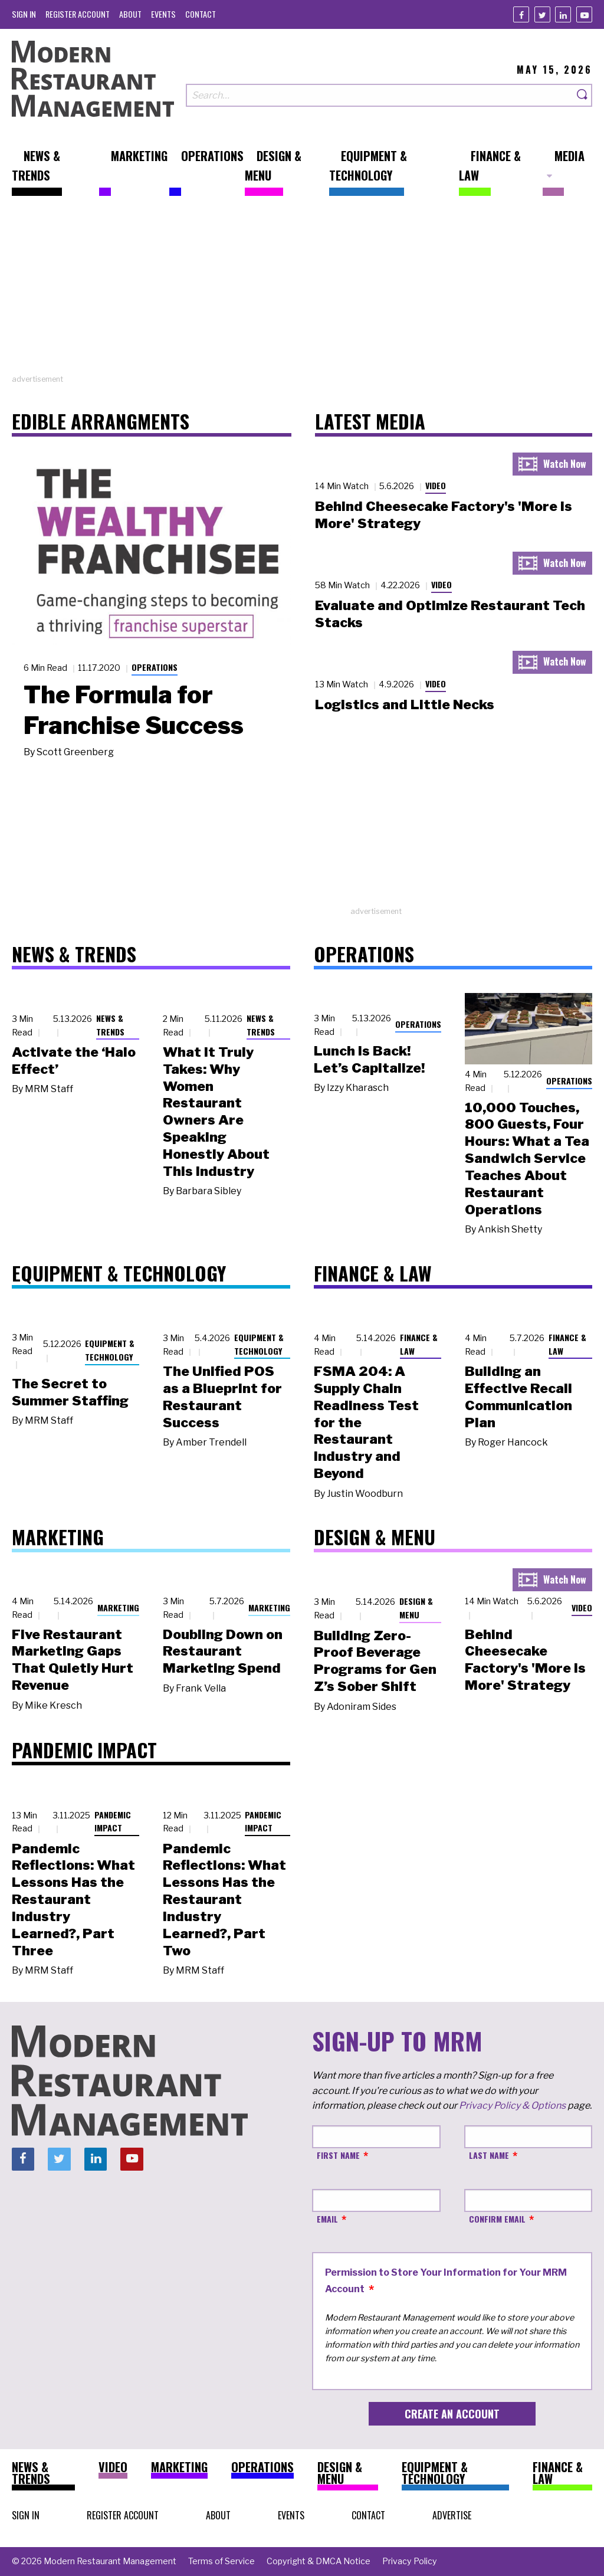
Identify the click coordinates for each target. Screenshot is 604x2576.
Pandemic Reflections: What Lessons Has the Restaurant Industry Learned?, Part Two (224, 1899)
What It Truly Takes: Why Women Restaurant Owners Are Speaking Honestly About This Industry (216, 1111)
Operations (155, 667)
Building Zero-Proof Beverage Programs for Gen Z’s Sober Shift (375, 1661)
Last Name (489, 2155)
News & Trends (110, 1025)
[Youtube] (584, 14)
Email (327, 2219)
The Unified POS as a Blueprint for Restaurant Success (222, 1396)
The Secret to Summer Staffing (70, 1392)
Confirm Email (497, 2219)
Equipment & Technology (109, 1350)
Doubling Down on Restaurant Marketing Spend (223, 1651)
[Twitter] (542, 14)
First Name (338, 2155)
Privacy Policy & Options (512, 2105)
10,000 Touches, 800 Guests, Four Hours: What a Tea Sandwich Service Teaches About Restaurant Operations (527, 1158)
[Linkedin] (563, 14)
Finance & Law (419, 1344)
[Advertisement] (302, 290)
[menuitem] (24, 14)
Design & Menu (416, 1608)
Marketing (118, 1607)
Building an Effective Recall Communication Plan (518, 1396)
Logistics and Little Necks (404, 704)
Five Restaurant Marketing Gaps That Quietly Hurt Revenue (72, 1659)
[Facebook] (521, 14)
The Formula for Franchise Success (134, 710)
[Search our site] (379, 95)
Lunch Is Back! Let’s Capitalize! (369, 1059)
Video (435, 485)
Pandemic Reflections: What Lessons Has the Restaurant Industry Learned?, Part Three (73, 1899)
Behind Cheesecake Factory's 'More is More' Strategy (525, 1659)
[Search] (582, 95)
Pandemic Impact (112, 1821)
